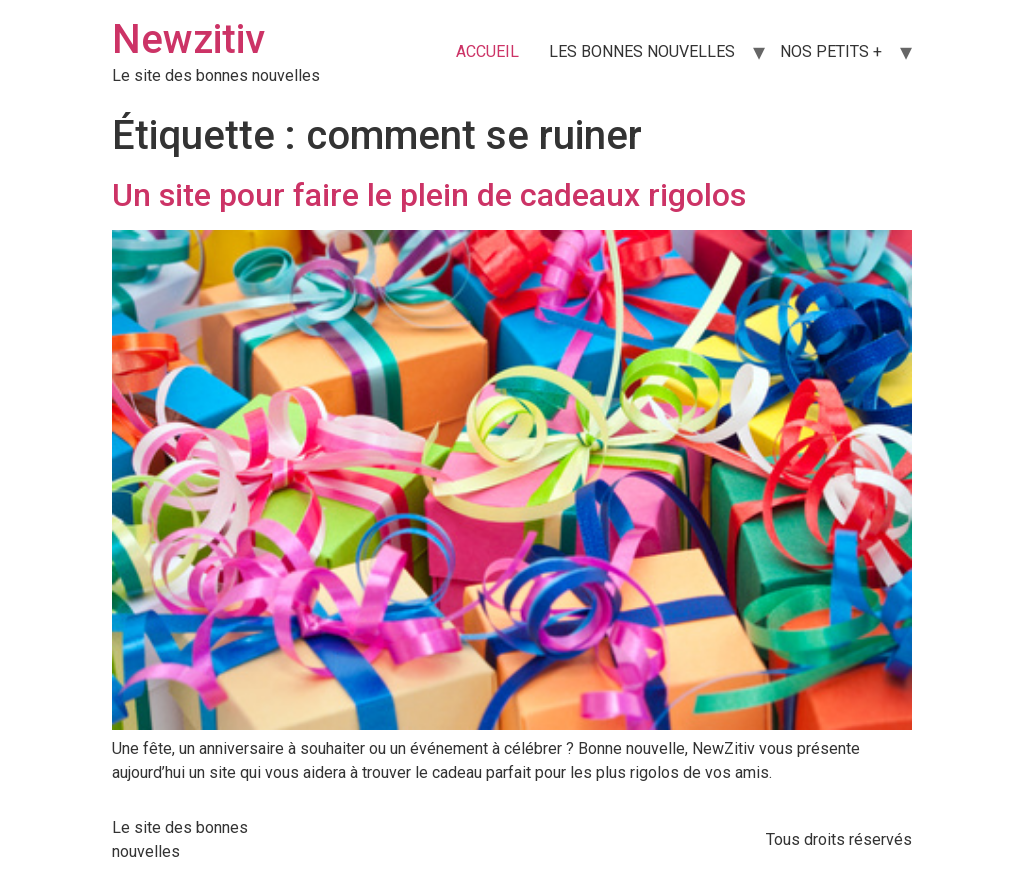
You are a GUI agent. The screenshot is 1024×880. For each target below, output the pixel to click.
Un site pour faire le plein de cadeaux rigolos (429, 195)
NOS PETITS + (831, 51)
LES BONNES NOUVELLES (642, 51)
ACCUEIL (487, 51)
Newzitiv (188, 39)
